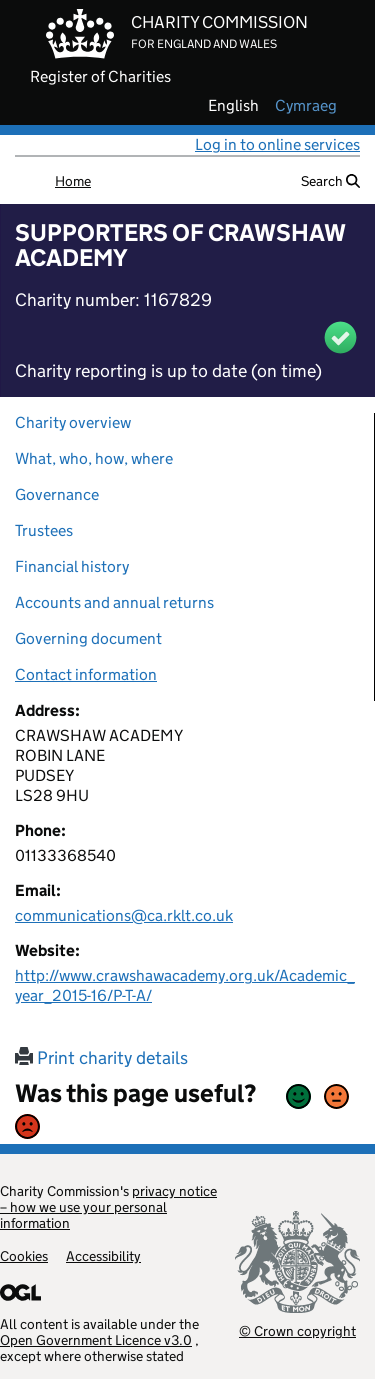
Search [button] (330, 181)
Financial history (72, 566)
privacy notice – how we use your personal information (108, 1207)
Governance (57, 494)
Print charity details (101, 1058)
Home (73, 181)
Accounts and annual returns (114, 602)
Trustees (44, 530)
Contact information (86, 674)
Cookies (24, 1256)
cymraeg (306, 106)
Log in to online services (277, 144)
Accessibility (103, 1256)
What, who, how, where (94, 458)
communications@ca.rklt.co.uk (124, 915)
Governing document (88, 638)
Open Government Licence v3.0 (96, 1340)
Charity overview (73, 422)
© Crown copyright (297, 1330)
